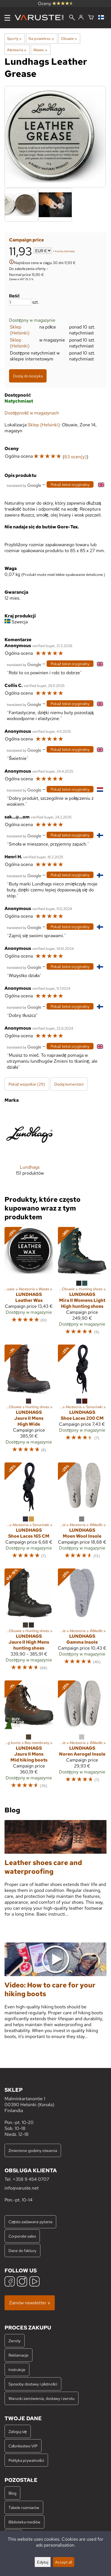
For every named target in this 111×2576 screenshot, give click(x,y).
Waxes (40, 49)
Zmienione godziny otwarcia (32, 2150)
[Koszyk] (91, 17)
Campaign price (26, 240)
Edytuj (42, 2562)
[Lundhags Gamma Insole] (82, 1622)
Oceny (55, 4)
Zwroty (14, 2340)
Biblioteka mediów (24, 2522)
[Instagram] (22, 2282)
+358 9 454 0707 (31, 2179)
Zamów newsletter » (29, 2303)
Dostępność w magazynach (32, 413)
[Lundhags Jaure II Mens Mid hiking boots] (29, 1737)
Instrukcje (16, 2369)
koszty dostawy (65, 251)
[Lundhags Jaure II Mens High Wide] (29, 1401)
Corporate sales (22, 2236)
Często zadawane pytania (30, 2221)
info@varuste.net (22, 2188)
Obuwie (69, 38)
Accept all (63, 2562)
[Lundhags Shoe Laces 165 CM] (29, 1513)
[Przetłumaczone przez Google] (24, 485)
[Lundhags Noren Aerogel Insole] (82, 1737)
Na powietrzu (41, 38)
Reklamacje (18, 2355)
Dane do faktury (22, 2250)
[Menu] (7, 18)
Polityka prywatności (26, 2460)
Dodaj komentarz (69, 1084)
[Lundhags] (30, 1147)
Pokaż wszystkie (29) (26, 1084)
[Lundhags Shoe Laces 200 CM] (82, 1401)
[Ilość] (20, 302)
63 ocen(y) (75, 457)
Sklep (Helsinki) (19, 330)
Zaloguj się (17, 2431)
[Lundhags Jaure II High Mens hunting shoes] (29, 1622)
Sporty (14, 38)
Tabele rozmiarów (23, 2507)
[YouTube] (34, 2282)
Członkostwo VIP (23, 2446)
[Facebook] (10, 2282)
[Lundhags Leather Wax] (29, 1283)
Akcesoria (16, 49)
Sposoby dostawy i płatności (32, 2384)
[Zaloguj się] (81, 17)
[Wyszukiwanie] (72, 18)
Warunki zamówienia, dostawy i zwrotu (41, 2398)
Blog (12, 2493)
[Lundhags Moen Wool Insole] (82, 1513)
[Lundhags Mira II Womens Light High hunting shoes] (82, 1283)
